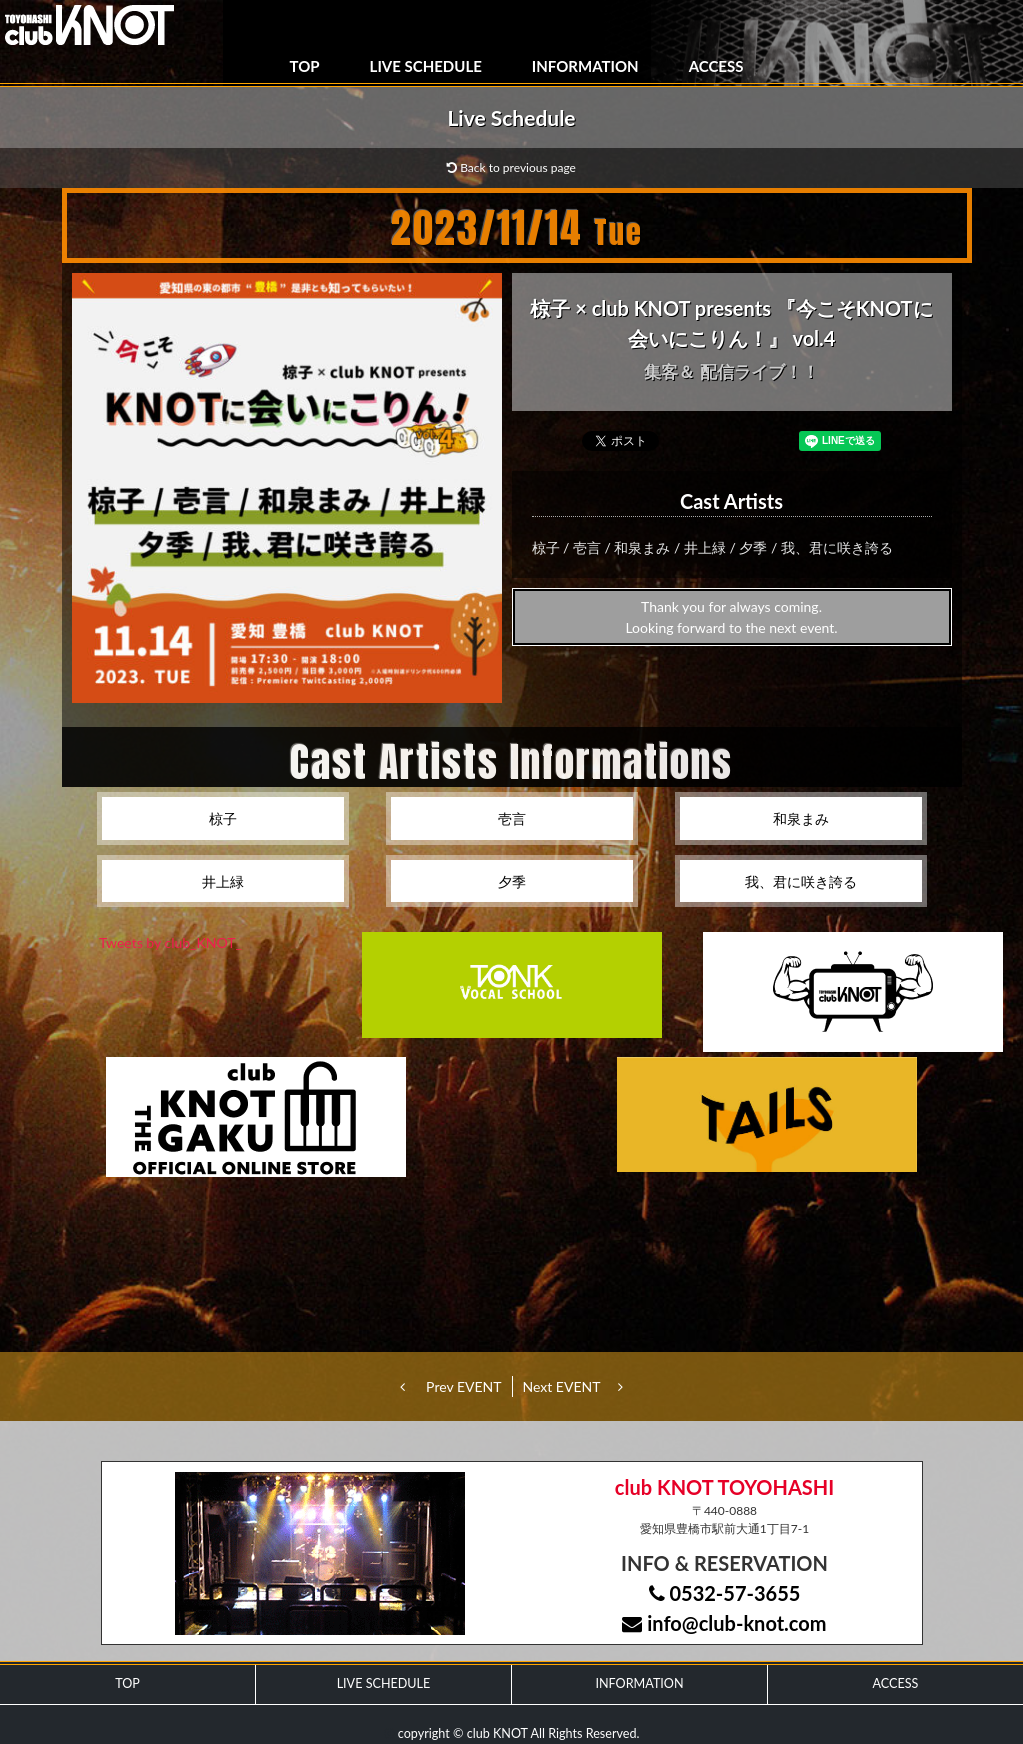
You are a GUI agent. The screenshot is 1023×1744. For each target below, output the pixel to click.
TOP (305, 66)
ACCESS (716, 66)
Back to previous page (511, 167)
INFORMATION (585, 66)
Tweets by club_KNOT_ (170, 942)
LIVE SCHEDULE (426, 66)
